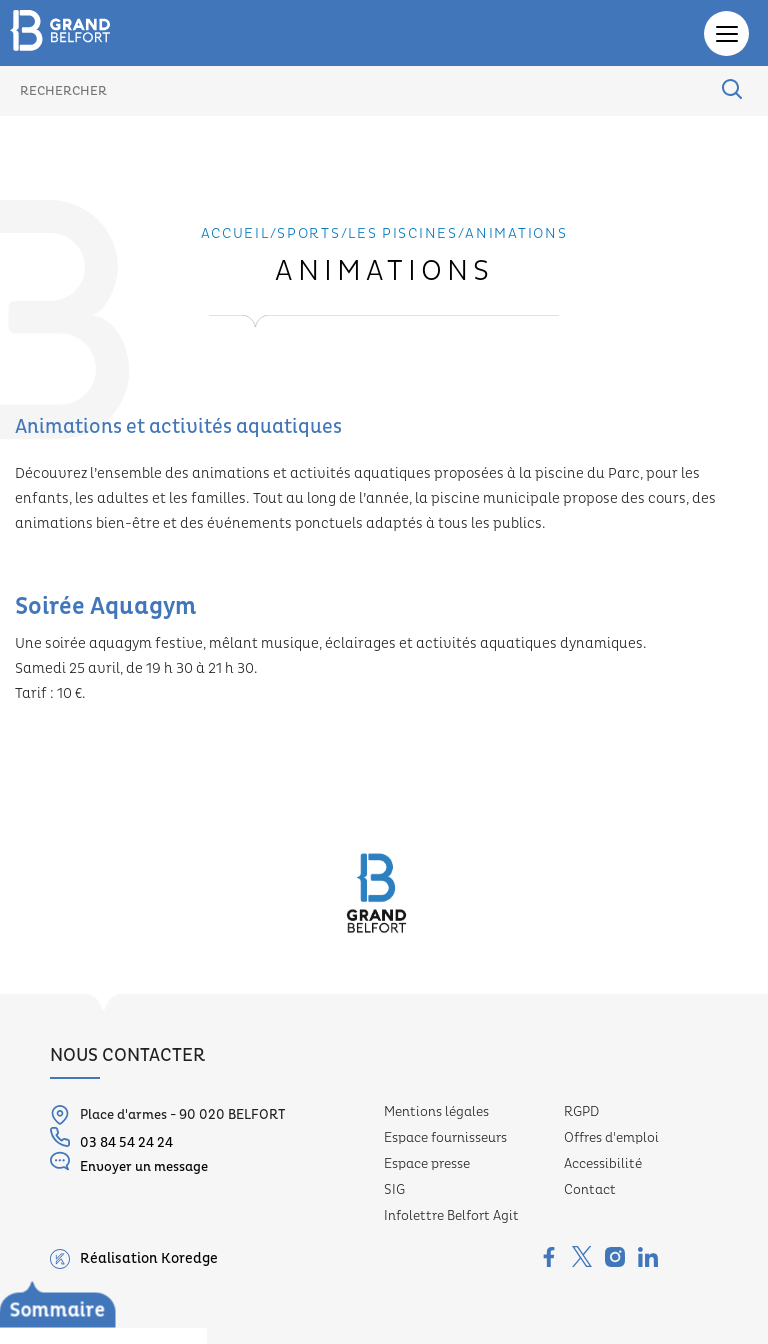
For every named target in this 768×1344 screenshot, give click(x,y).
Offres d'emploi (611, 1138)
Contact (590, 1190)
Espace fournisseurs (445, 1138)
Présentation (94, 1317)
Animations (516, 234)
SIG (394, 1190)
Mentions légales (436, 1112)
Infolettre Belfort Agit (451, 1216)
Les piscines (71, 1289)
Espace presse (427, 1164)
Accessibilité (603, 1164)
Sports (308, 234)
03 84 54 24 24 (111, 1139)
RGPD (581, 1112)
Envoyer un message (129, 1163)
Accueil (235, 234)
